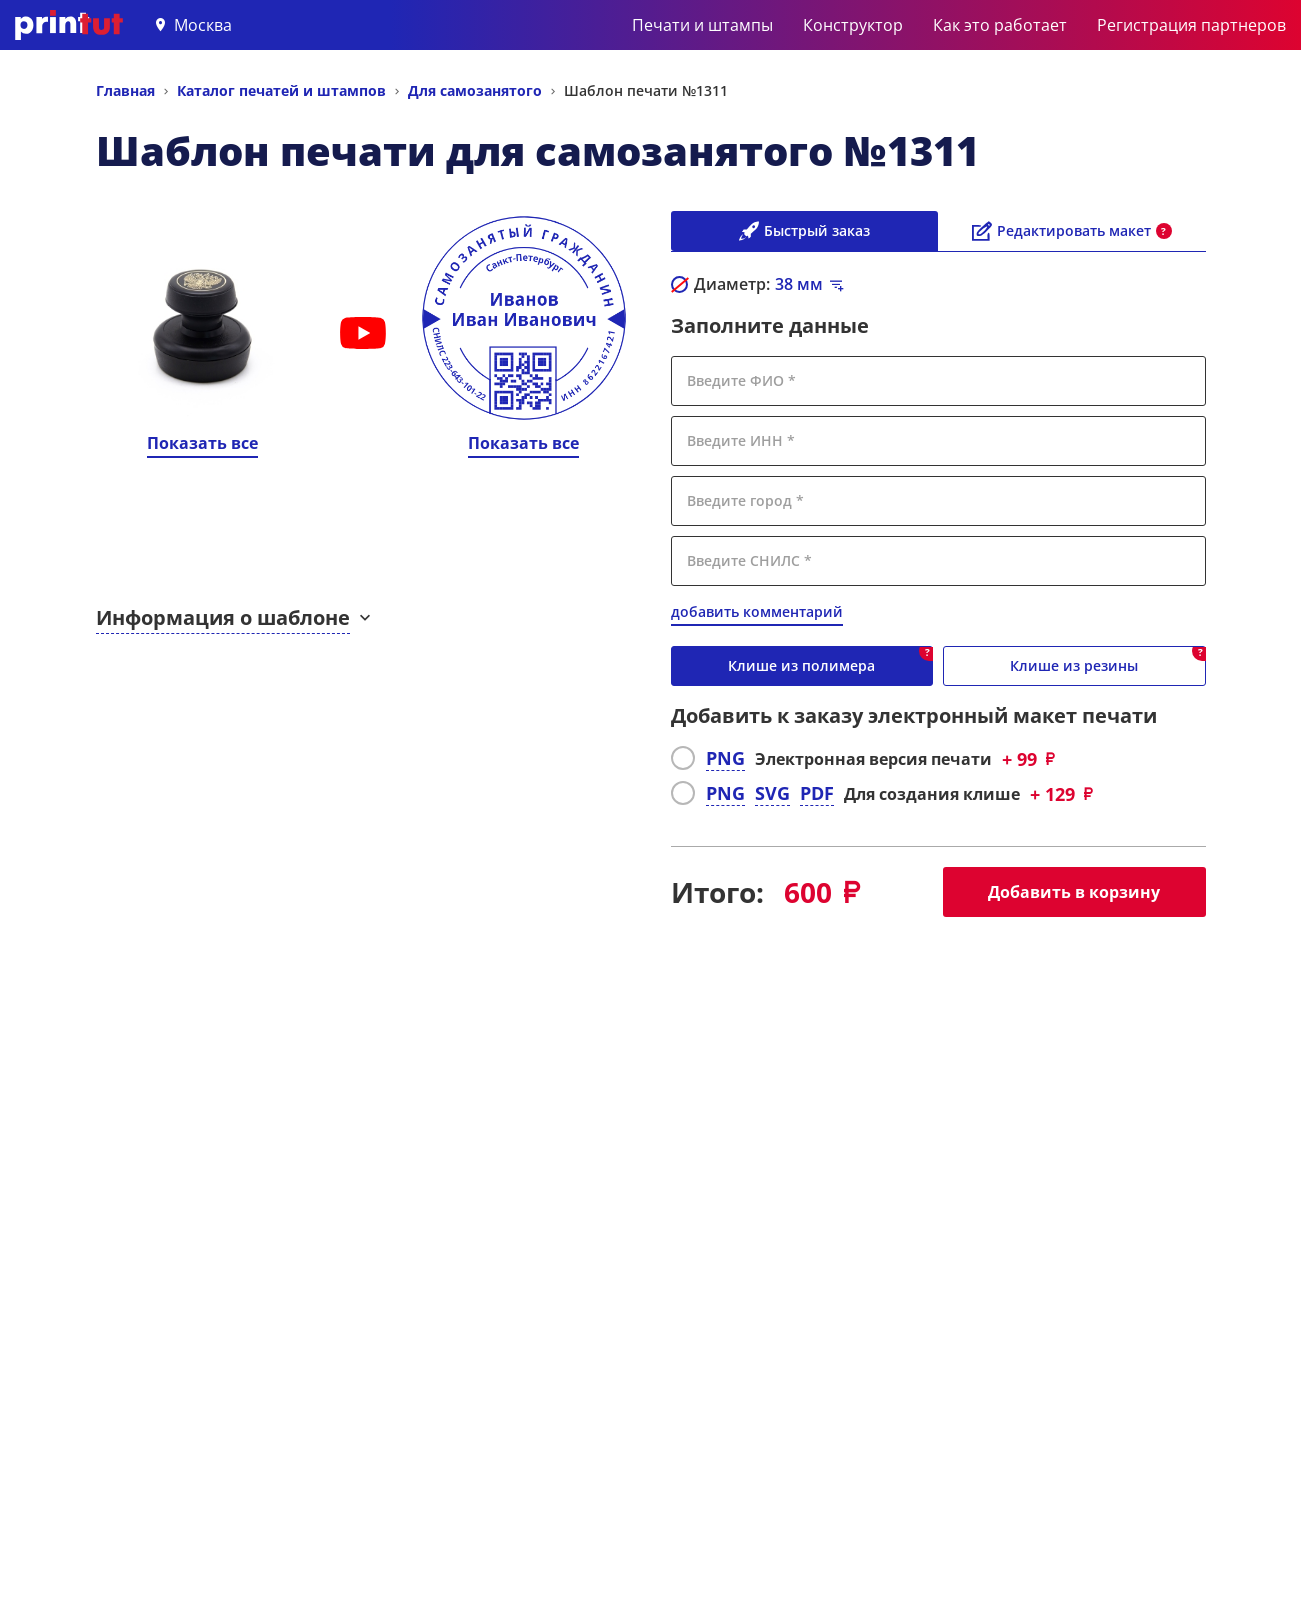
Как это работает (1000, 25)
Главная (125, 90)
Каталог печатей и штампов (281, 90)
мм (799, 284)
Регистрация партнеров (1191, 25)
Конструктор (853, 25)
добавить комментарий (757, 611)
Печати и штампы (702, 25)
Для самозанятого (475, 90)
